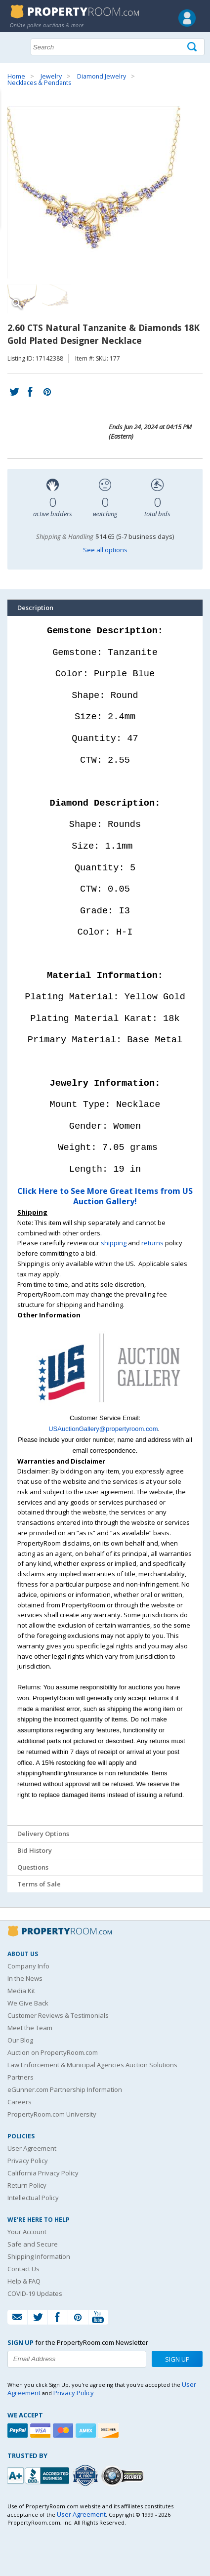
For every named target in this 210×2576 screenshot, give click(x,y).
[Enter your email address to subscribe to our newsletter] (76, 2359)
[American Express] (87, 2430)
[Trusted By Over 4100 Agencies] (86, 2476)
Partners (20, 2077)
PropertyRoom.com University (51, 2114)
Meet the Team (29, 2027)
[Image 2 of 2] (57, 299)
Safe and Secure (32, 2244)
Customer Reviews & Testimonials (58, 2015)
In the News (24, 1978)
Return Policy (26, 2185)
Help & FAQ (24, 2281)
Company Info (28, 1966)
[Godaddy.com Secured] (123, 2475)
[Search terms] (118, 47)
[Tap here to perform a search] (193, 47)
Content (9, 125)
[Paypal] (18, 2430)
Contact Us (23, 2268)
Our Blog (20, 2040)
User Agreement (31, 2148)
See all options (105, 549)
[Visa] (41, 2430)
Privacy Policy (27, 2160)
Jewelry (51, 76)
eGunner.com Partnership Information (64, 2089)
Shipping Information (38, 2256)
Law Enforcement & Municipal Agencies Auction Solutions (92, 2064)
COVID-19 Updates (34, 2293)
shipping (113, 1242)
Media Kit (21, 1990)
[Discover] (109, 2430)
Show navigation (17, 46)
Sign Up (177, 2359)
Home (16, 76)
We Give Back (27, 2003)
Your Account (26, 2231)
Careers (19, 2101)
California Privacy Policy (43, 2172)
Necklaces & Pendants (39, 83)
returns (152, 1242)
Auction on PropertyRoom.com (52, 2052)
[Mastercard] (64, 2430)
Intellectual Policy (33, 2197)
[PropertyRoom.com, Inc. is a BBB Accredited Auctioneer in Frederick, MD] (39, 2474)
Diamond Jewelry (101, 76)
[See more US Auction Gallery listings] (105, 1407)
